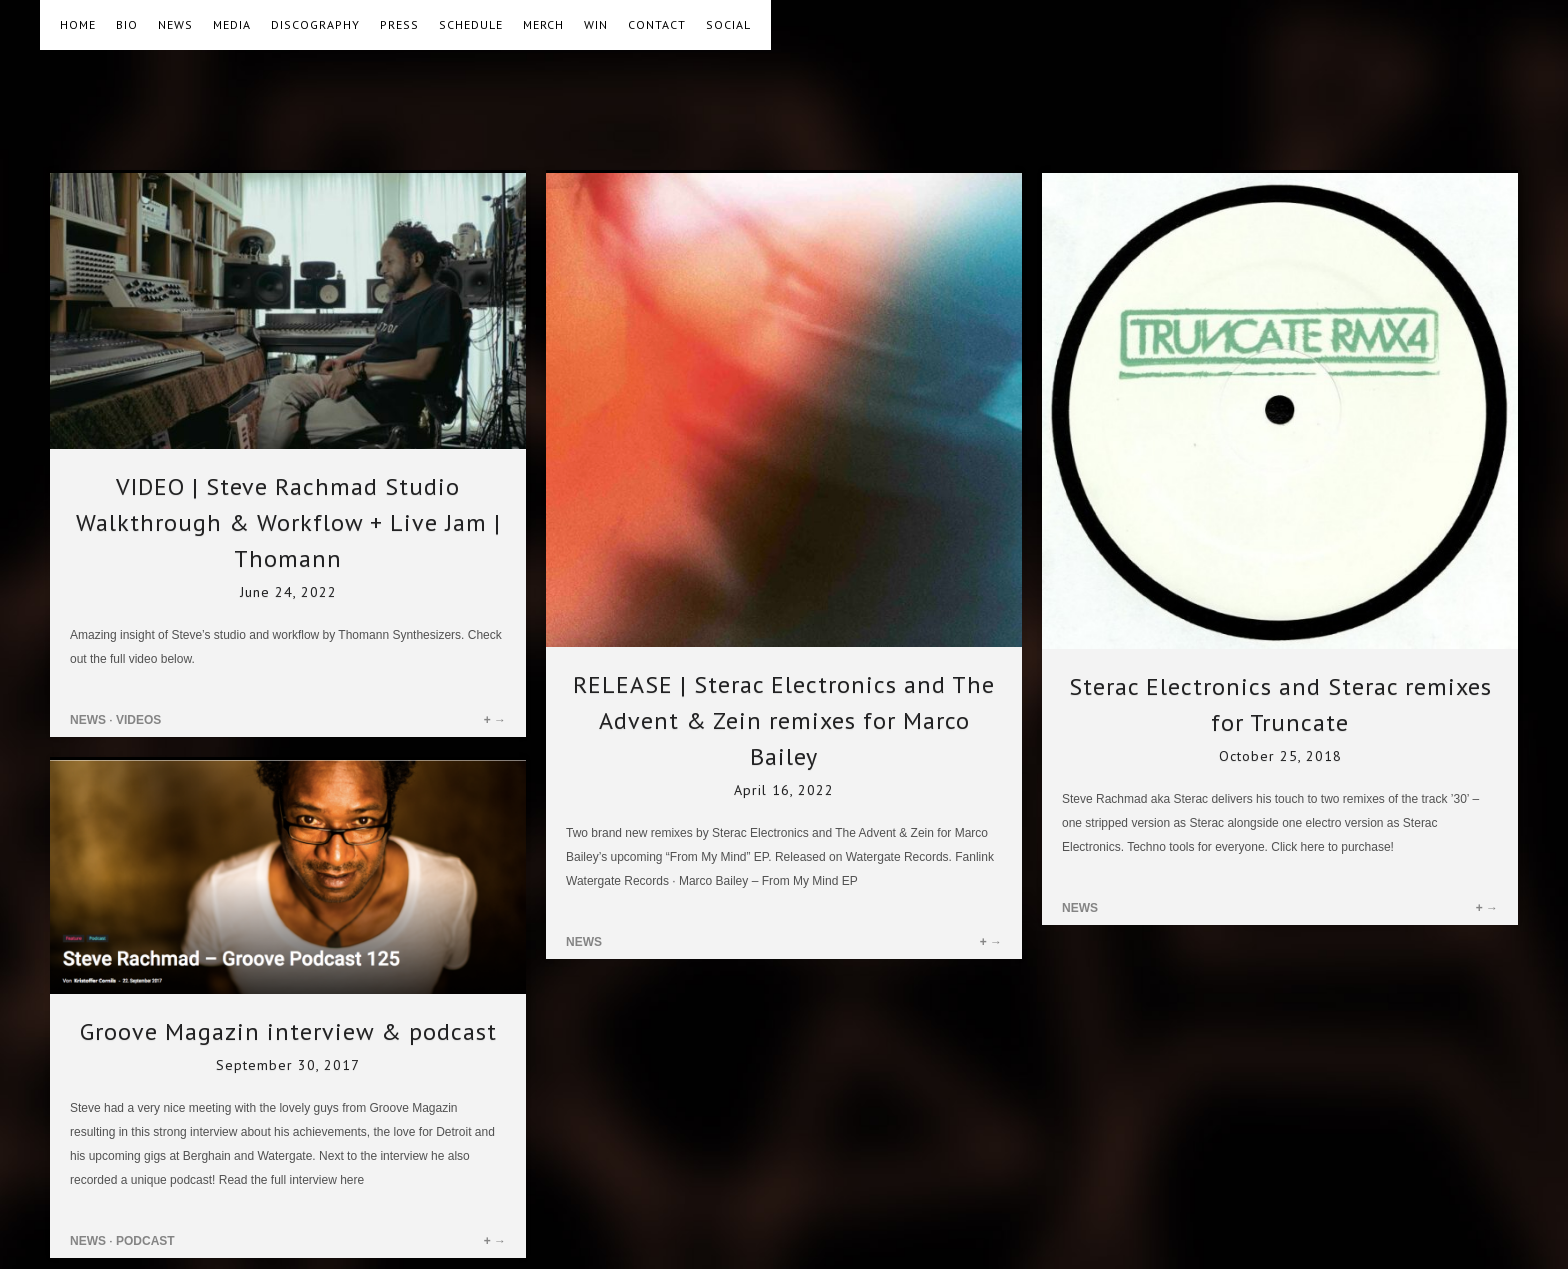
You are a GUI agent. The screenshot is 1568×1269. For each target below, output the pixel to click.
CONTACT (657, 24)
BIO (127, 24)
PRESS (399, 24)
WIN (596, 24)
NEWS (175, 24)
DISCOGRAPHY (315, 24)
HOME (78, 24)
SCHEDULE (471, 24)
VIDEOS (138, 720)
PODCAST (145, 1241)
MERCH (543, 24)
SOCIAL (728, 24)
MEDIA (232, 24)
